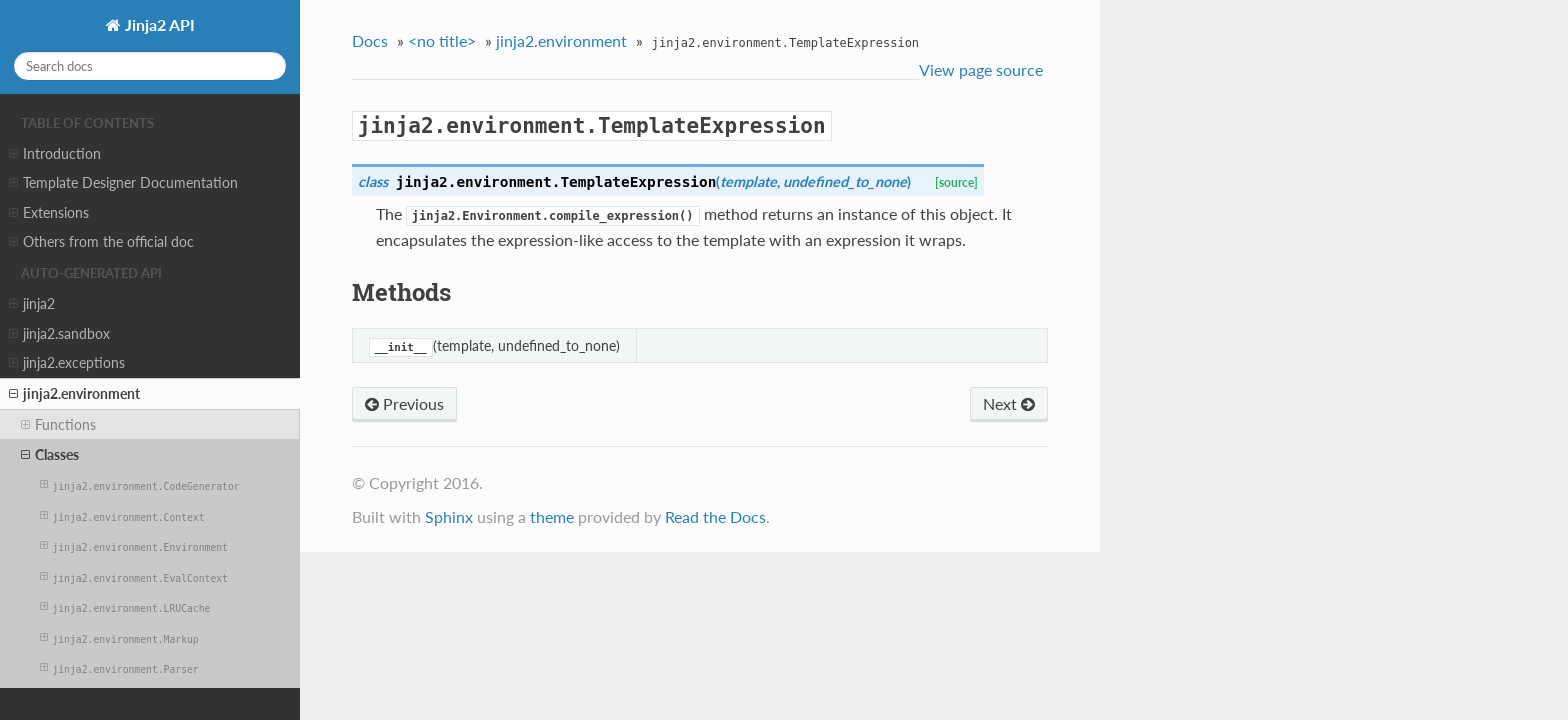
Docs (370, 40)
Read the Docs (715, 516)
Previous (404, 403)
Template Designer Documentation (123, 183)
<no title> (442, 40)
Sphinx (449, 516)
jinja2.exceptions (67, 363)
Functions (58, 425)
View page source (981, 69)
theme (552, 516)
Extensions (49, 213)
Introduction (55, 154)
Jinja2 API (158, 24)
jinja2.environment (74, 394)
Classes (50, 455)
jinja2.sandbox (59, 334)
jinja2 (32, 304)
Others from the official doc (101, 242)
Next (1009, 403)
